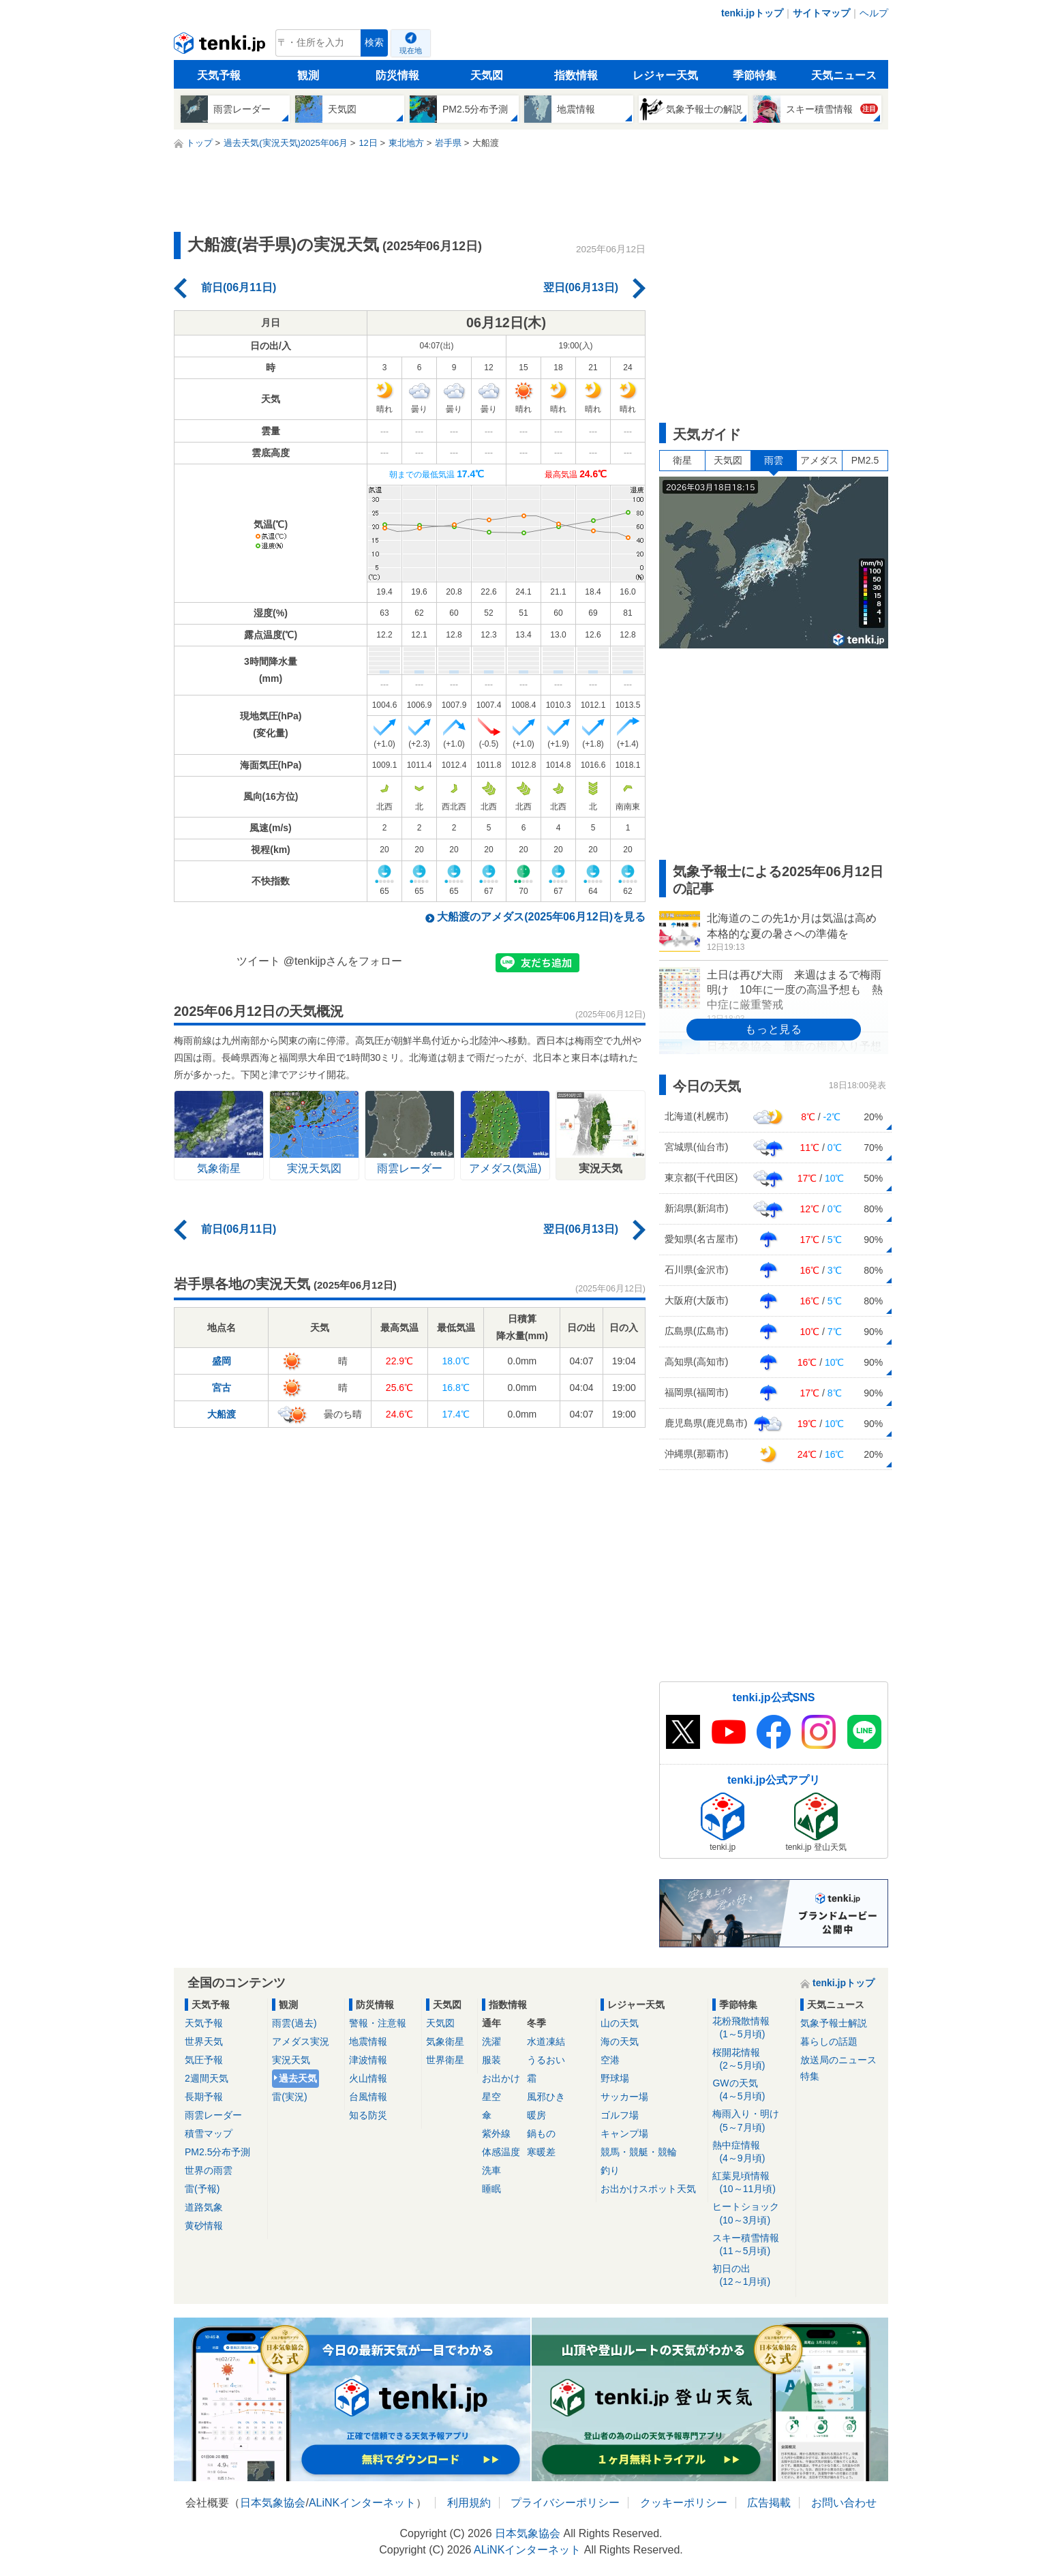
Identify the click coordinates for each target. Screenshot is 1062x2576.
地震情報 (368, 2041)
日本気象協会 (272, 2502)
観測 (308, 75)
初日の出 (751, 2275)
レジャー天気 (665, 75)
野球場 (615, 2078)
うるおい (546, 2059)
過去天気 (298, 2078)
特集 (809, 2076)
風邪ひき (546, 2096)
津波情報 (368, 2059)
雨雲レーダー (213, 2115)
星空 (491, 2096)
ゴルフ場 (620, 2115)
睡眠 (491, 2188)
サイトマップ (821, 13)
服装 (491, 2059)
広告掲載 (769, 2502)
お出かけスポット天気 (648, 2188)
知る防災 (368, 2115)
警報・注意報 (377, 2023)
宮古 (221, 1387)
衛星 (682, 460)
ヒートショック (751, 2213)
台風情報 (368, 2096)
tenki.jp (221, 46)
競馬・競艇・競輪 (639, 2151)
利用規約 (469, 2502)
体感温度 (501, 2151)
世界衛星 (445, 2059)
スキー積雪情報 (751, 2245)
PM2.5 (865, 460)
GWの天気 (751, 2090)
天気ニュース (844, 75)
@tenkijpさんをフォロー (343, 961)
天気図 (486, 75)
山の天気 (620, 2023)
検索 (374, 43)
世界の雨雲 (208, 2170)
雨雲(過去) (294, 2023)
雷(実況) (289, 2096)
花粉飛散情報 (751, 2028)
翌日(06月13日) (580, 287)
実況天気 (291, 2059)
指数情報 (576, 75)
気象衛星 (445, 2041)
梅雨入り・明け (751, 2120)
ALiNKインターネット (362, 2502)
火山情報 (368, 2078)
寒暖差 (541, 2151)
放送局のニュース (838, 2059)
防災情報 (397, 75)
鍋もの (541, 2133)
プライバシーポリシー (565, 2502)
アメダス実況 (300, 2041)
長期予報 (204, 2096)
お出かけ (501, 2078)
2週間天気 (206, 2078)
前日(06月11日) (238, 287)
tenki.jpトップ (752, 13)
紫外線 (496, 2133)
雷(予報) (202, 2188)
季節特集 (754, 75)
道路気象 (204, 2207)
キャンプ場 (624, 2133)
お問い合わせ (844, 2502)
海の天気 (620, 2041)
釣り (610, 2170)
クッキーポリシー (683, 2502)
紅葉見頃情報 (751, 2183)
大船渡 (221, 1414)
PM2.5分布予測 (217, 2151)
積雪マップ (208, 2133)
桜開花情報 (751, 2059)
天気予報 (219, 75)
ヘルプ (874, 13)
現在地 (410, 50)
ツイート (258, 961)
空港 (610, 2059)
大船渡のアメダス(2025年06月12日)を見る (541, 917)
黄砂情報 (204, 2225)
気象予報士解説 (833, 2023)
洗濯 (491, 2041)
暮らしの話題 (829, 2041)
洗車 (491, 2170)
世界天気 (204, 2041)
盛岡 (221, 1361)
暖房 (536, 2115)
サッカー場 (624, 2096)
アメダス (819, 460)
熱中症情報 (751, 2152)
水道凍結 (546, 2041)
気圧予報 (204, 2059)
